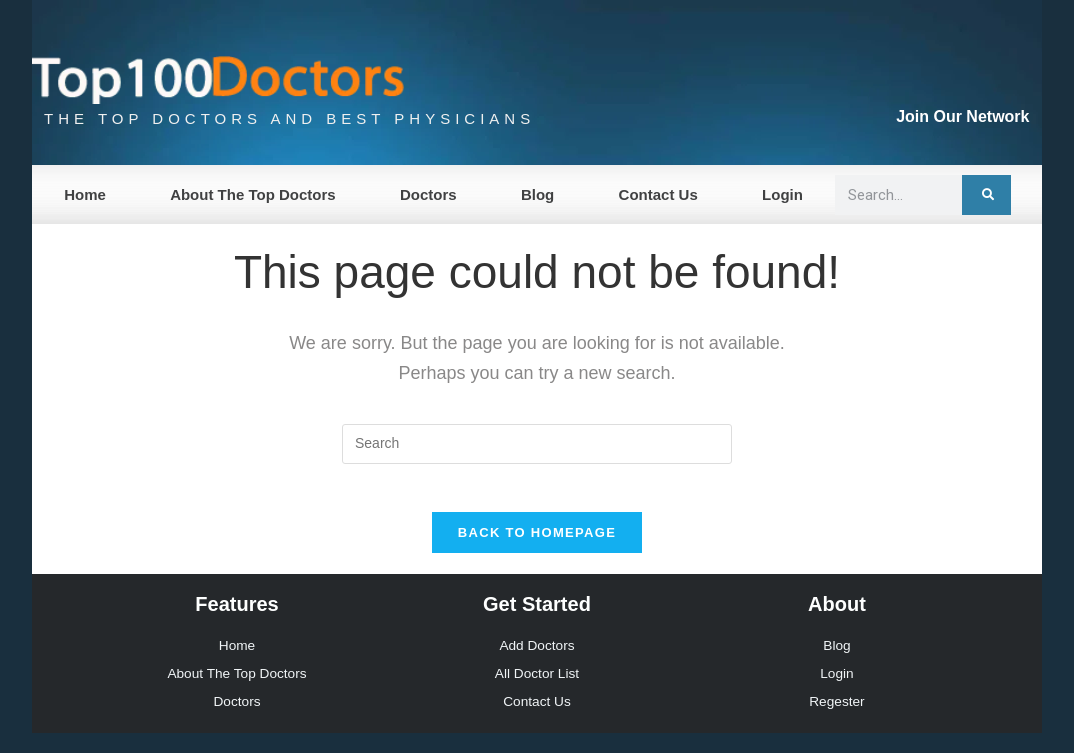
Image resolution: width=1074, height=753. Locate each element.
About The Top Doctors (253, 194)
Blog (537, 194)
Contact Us (658, 194)
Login (782, 194)
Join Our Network (962, 116)
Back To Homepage (537, 545)
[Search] (986, 195)
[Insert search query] (537, 444)
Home (85, 194)
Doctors (428, 194)
